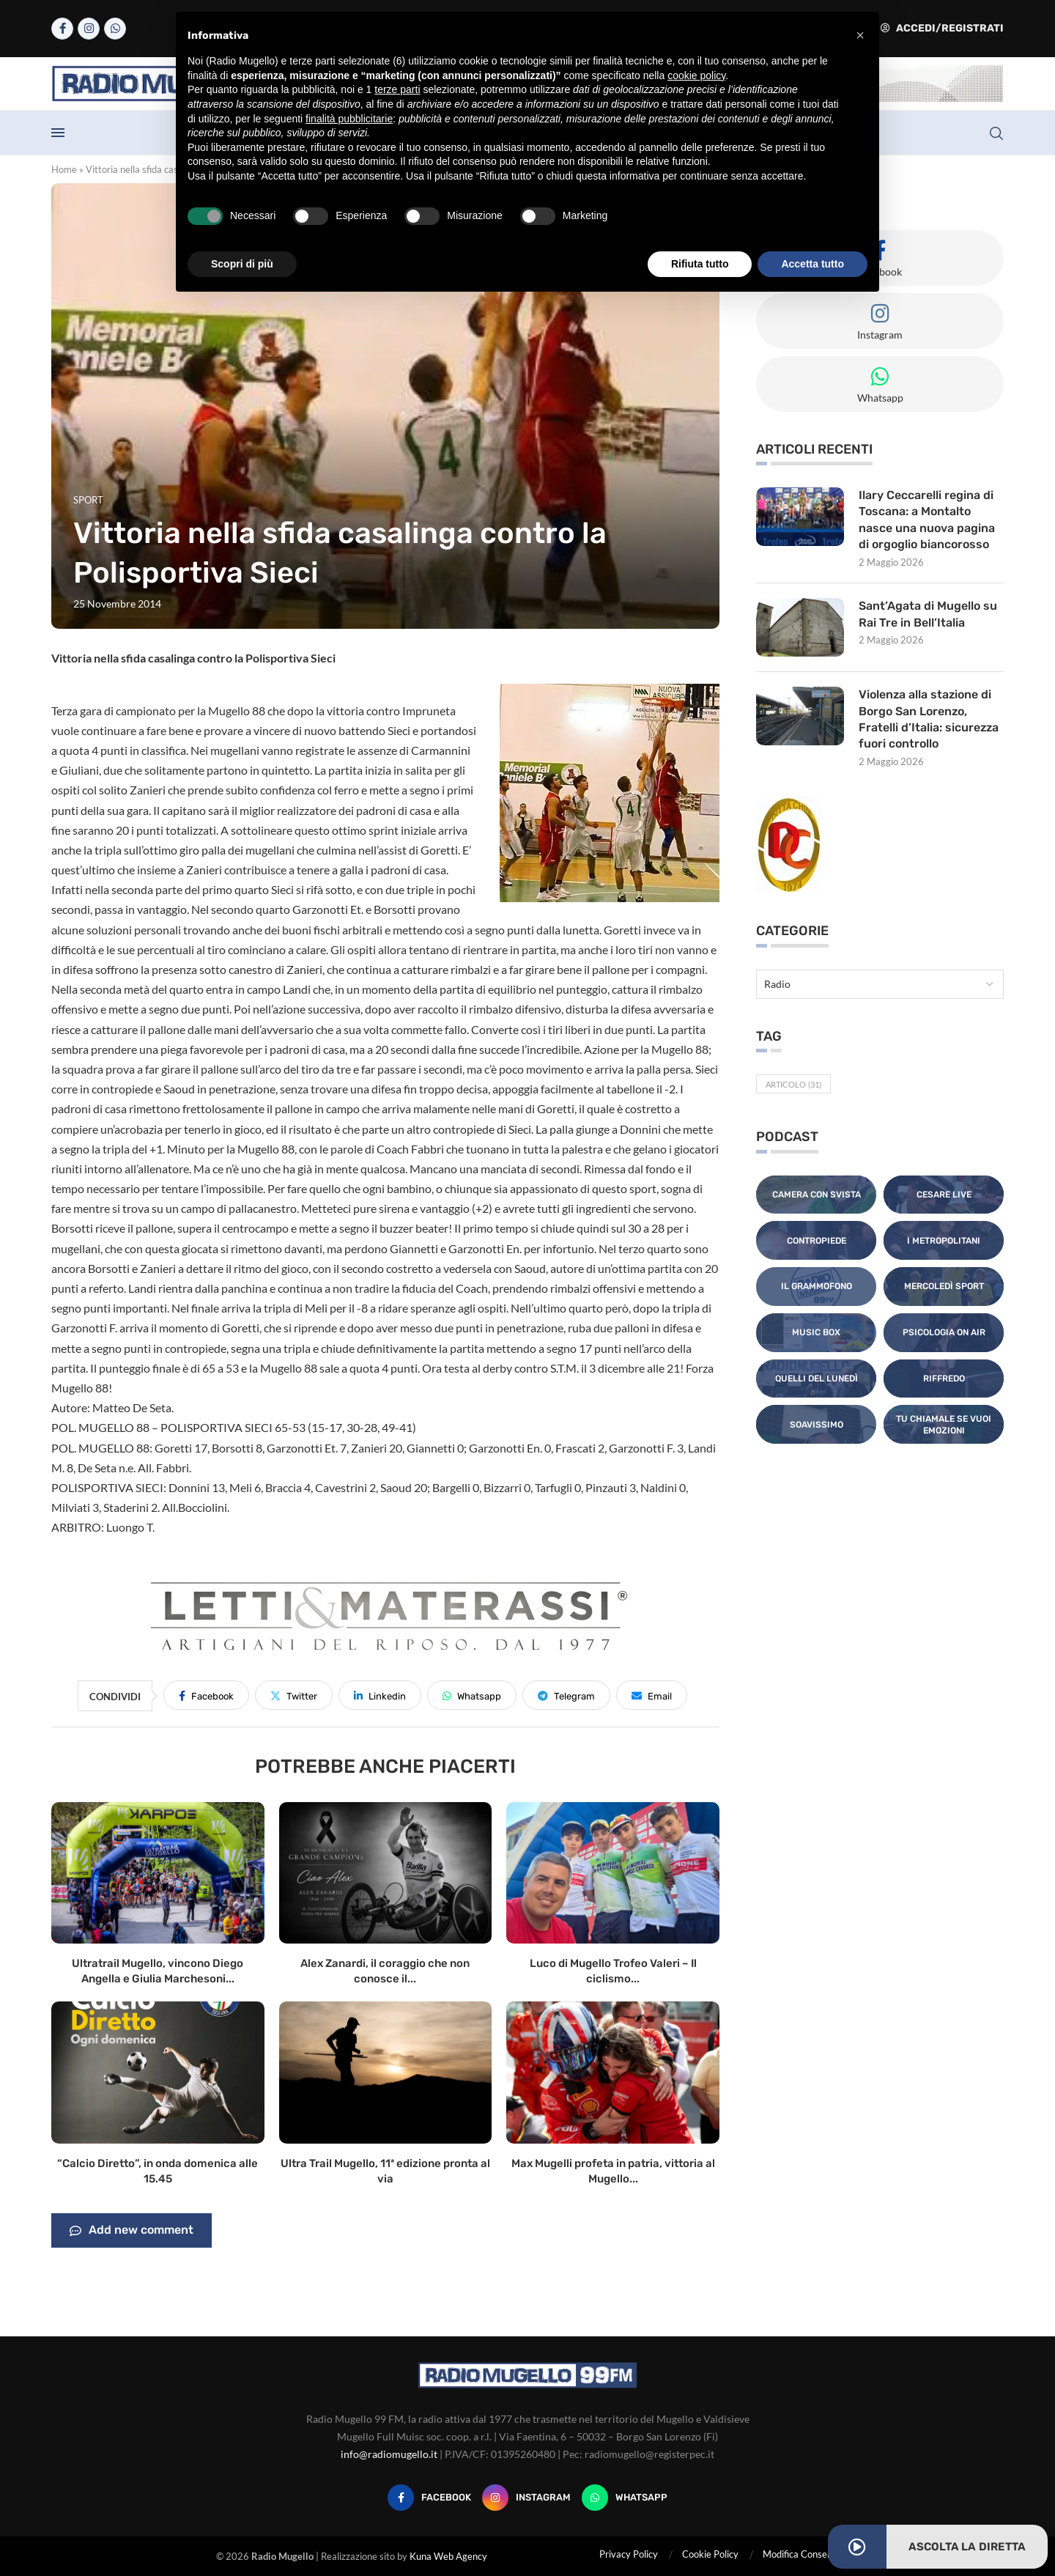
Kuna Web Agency (448, 2556)
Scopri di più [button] (242, 264)
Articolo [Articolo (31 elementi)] (793, 1084)
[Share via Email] (651, 1695)
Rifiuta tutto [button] (700, 264)
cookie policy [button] (696, 75)
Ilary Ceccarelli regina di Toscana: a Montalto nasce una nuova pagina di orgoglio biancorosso (927, 519)
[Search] (996, 133)
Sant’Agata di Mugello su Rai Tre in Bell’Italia (928, 614)
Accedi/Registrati (942, 28)
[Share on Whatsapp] (472, 1695)
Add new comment (131, 2231)
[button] (860, 35)
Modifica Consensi (801, 2554)
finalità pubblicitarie (349, 119)
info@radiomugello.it (389, 2454)
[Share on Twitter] (294, 1695)
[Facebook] (62, 29)
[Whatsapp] (115, 29)
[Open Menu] (57, 132)
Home (64, 169)
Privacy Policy (628, 2554)
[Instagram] (89, 29)
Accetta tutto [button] (812, 264)
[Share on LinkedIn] (379, 1695)
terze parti (397, 89)
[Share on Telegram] (566, 1695)
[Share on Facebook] (206, 1695)
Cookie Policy (710, 2554)
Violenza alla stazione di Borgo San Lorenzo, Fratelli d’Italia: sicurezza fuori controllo (929, 718)
